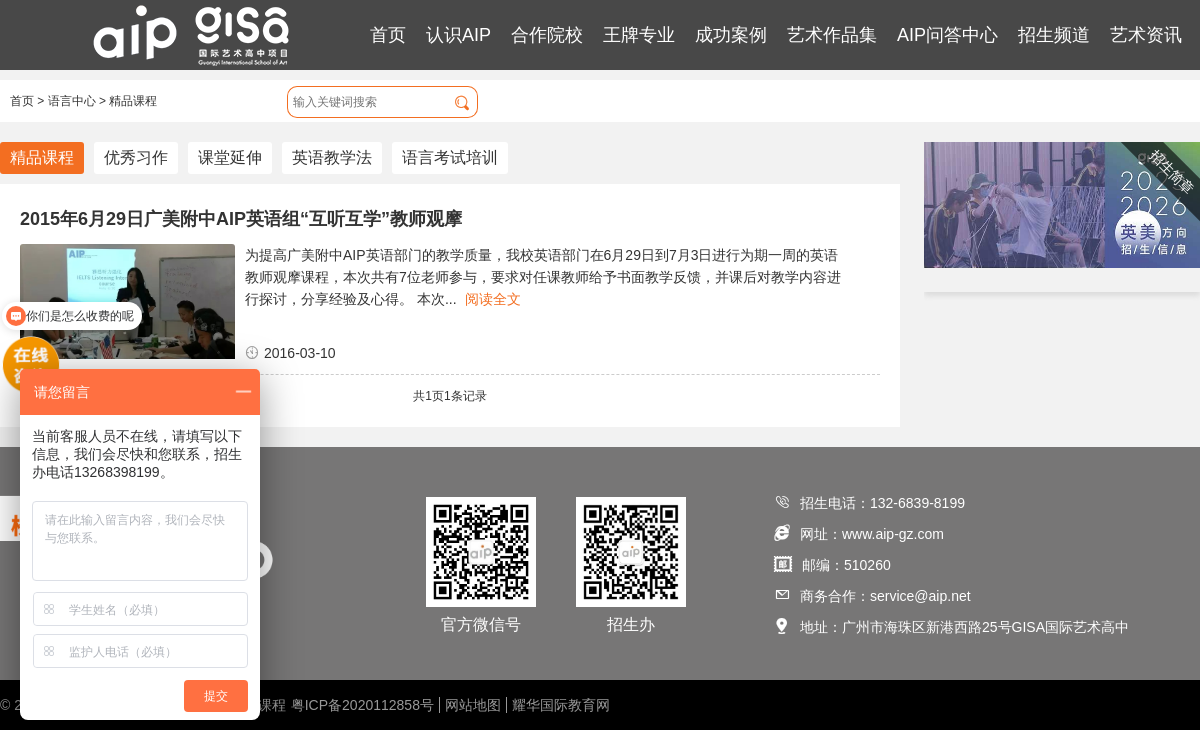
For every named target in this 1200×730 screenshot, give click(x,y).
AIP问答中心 (947, 35)
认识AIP (458, 35)
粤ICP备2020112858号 (362, 705)
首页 (388, 35)
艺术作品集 (832, 35)
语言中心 (72, 101)
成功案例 (731, 35)
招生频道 (1054, 35)
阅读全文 (493, 299)
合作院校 (547, 35)
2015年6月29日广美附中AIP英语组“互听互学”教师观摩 (241, 219)
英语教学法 (332, 157)
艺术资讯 (1146, 35)
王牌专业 (639, 35)
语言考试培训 (450, 157)
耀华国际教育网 (561, 705)
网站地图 (473, 705)
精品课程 (133, 101)
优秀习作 (136, 157)
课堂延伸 (230, 157)
